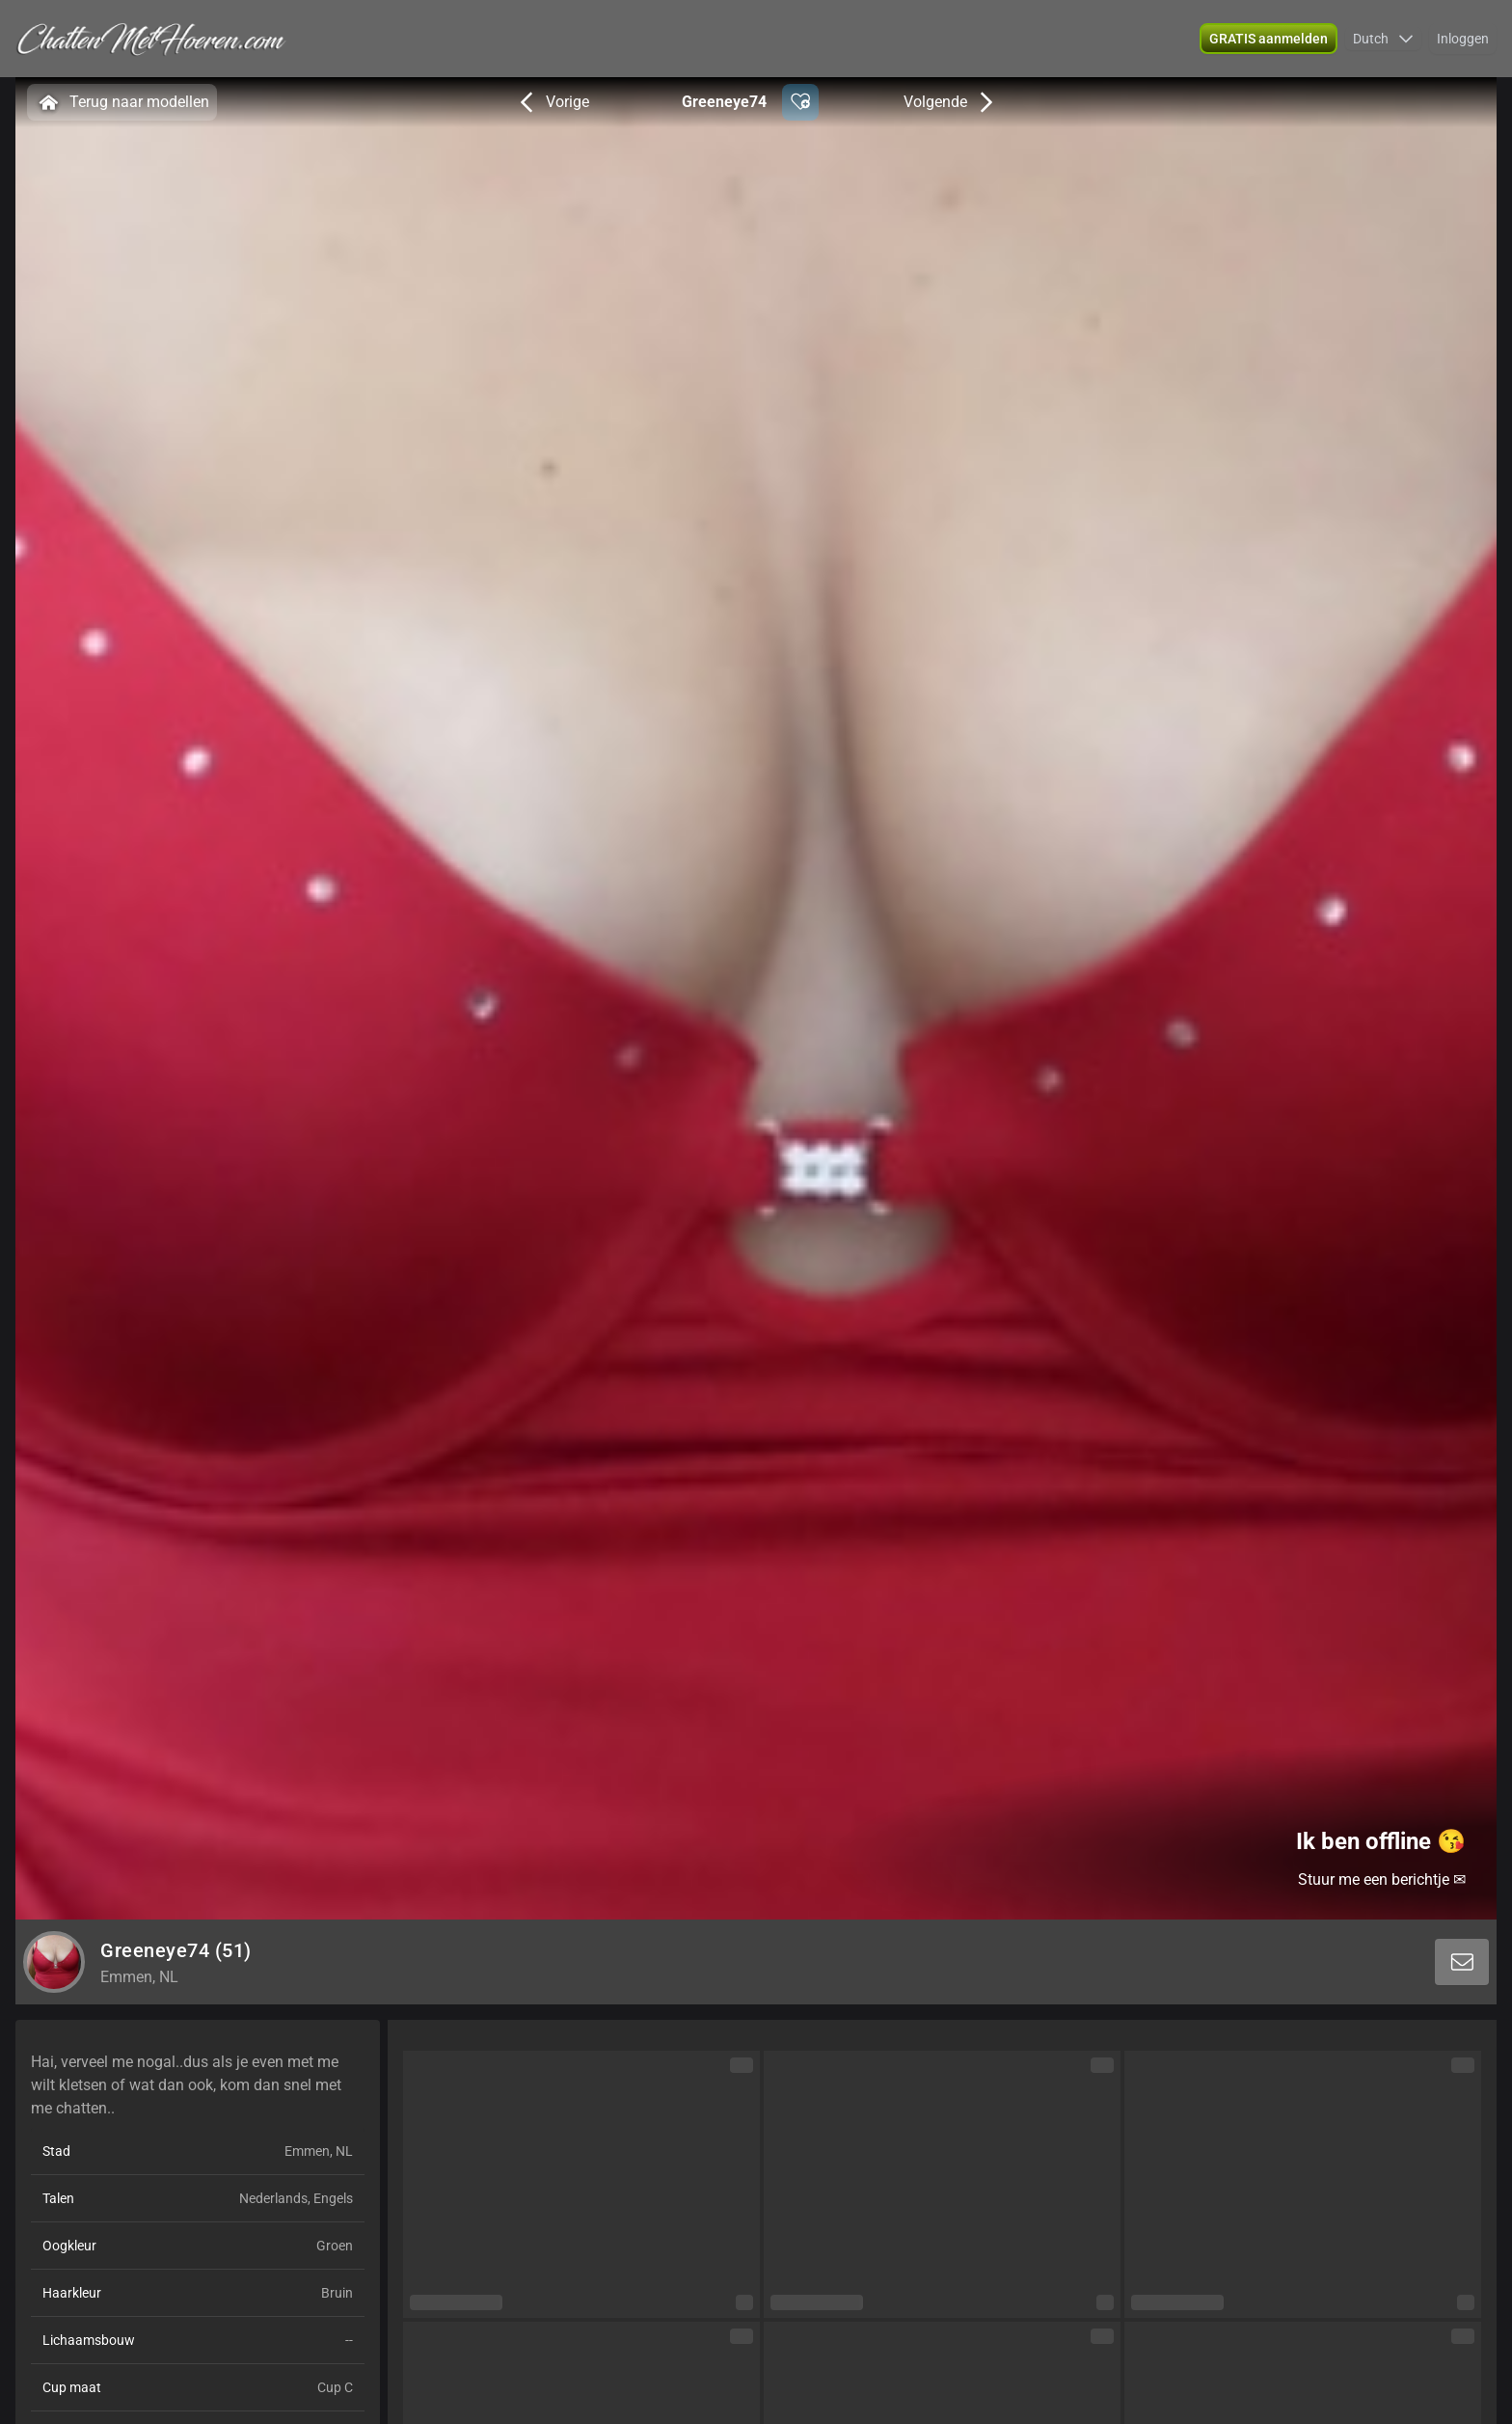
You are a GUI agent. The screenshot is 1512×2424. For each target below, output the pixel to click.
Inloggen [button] (1463, 38)
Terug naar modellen (122, 102)
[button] (1268, 38)
